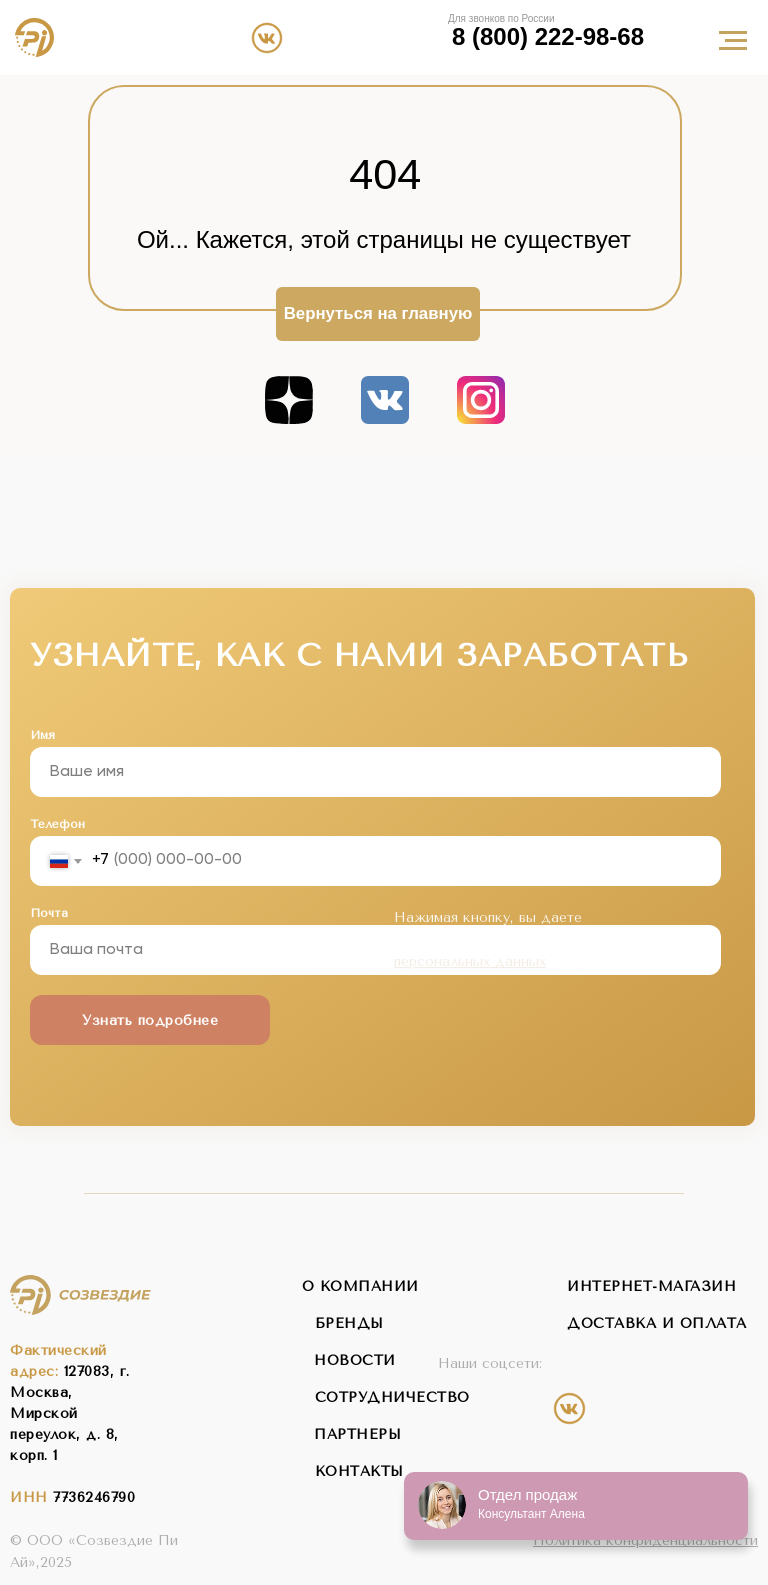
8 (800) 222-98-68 (548, 37)
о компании (360, 1286)
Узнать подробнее (150, 1020)
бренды (349, 1323)
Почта (49, 913)
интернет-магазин (651, 1286)
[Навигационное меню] (733, 41)
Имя (42, 735)
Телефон (57, 824)
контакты (359, 1471)
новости (355, 1360)
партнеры (357, 1434)
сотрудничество (392, 1397)
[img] (353, 37)
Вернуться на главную (378, 313)
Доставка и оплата (657, 1323)
